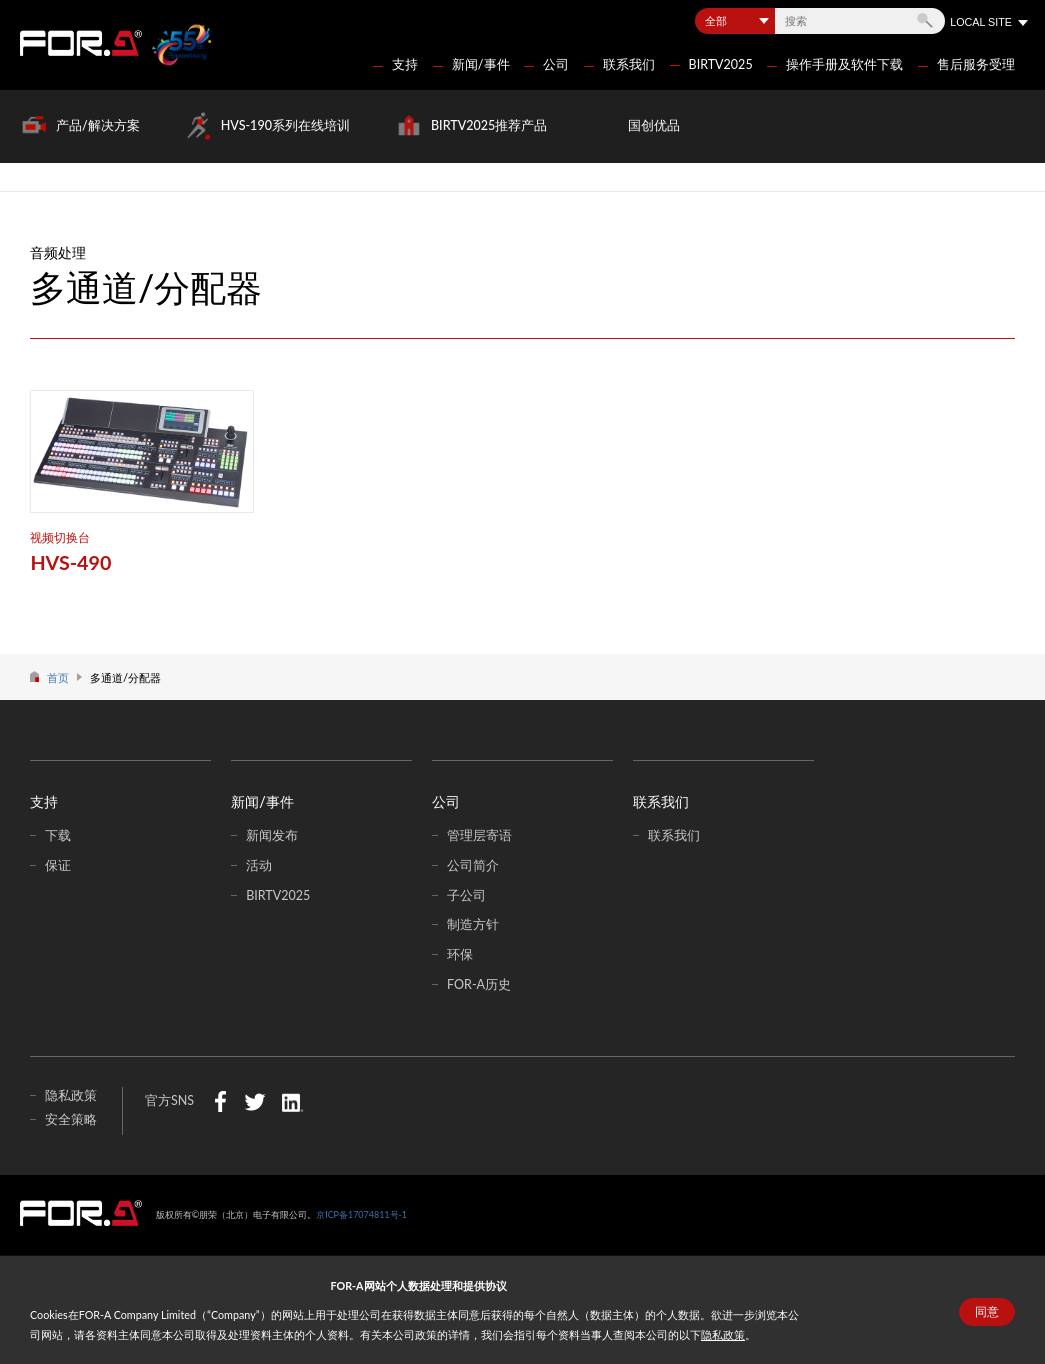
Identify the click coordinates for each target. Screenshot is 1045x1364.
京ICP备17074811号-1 (361, 1214)
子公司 (466, 895)
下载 (58, 835)
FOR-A (81, 43)
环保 (460, 954)
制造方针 (473, 924)
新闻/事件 (481, 64)
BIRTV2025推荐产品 (489, 125)
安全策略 (71, 1119)
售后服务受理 (976, 64)
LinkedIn (292, 1101)
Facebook (220, 1101)
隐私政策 (723, 1334)
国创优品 (654, 125)
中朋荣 (81, 1213)
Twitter (254, 1101)
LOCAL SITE (981, 22)
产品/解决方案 (98, 125)
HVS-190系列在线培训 (285, 125)
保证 (58, 865)
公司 (556, 64)
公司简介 (473, 865)
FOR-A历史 (479, 984)
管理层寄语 (479, 835)
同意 (987, 1312)
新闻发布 (272, 835)
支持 (405, 64)
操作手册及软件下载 (844, 64)
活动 (259, 865)
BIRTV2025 (721, 64)
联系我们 (629, 64)
